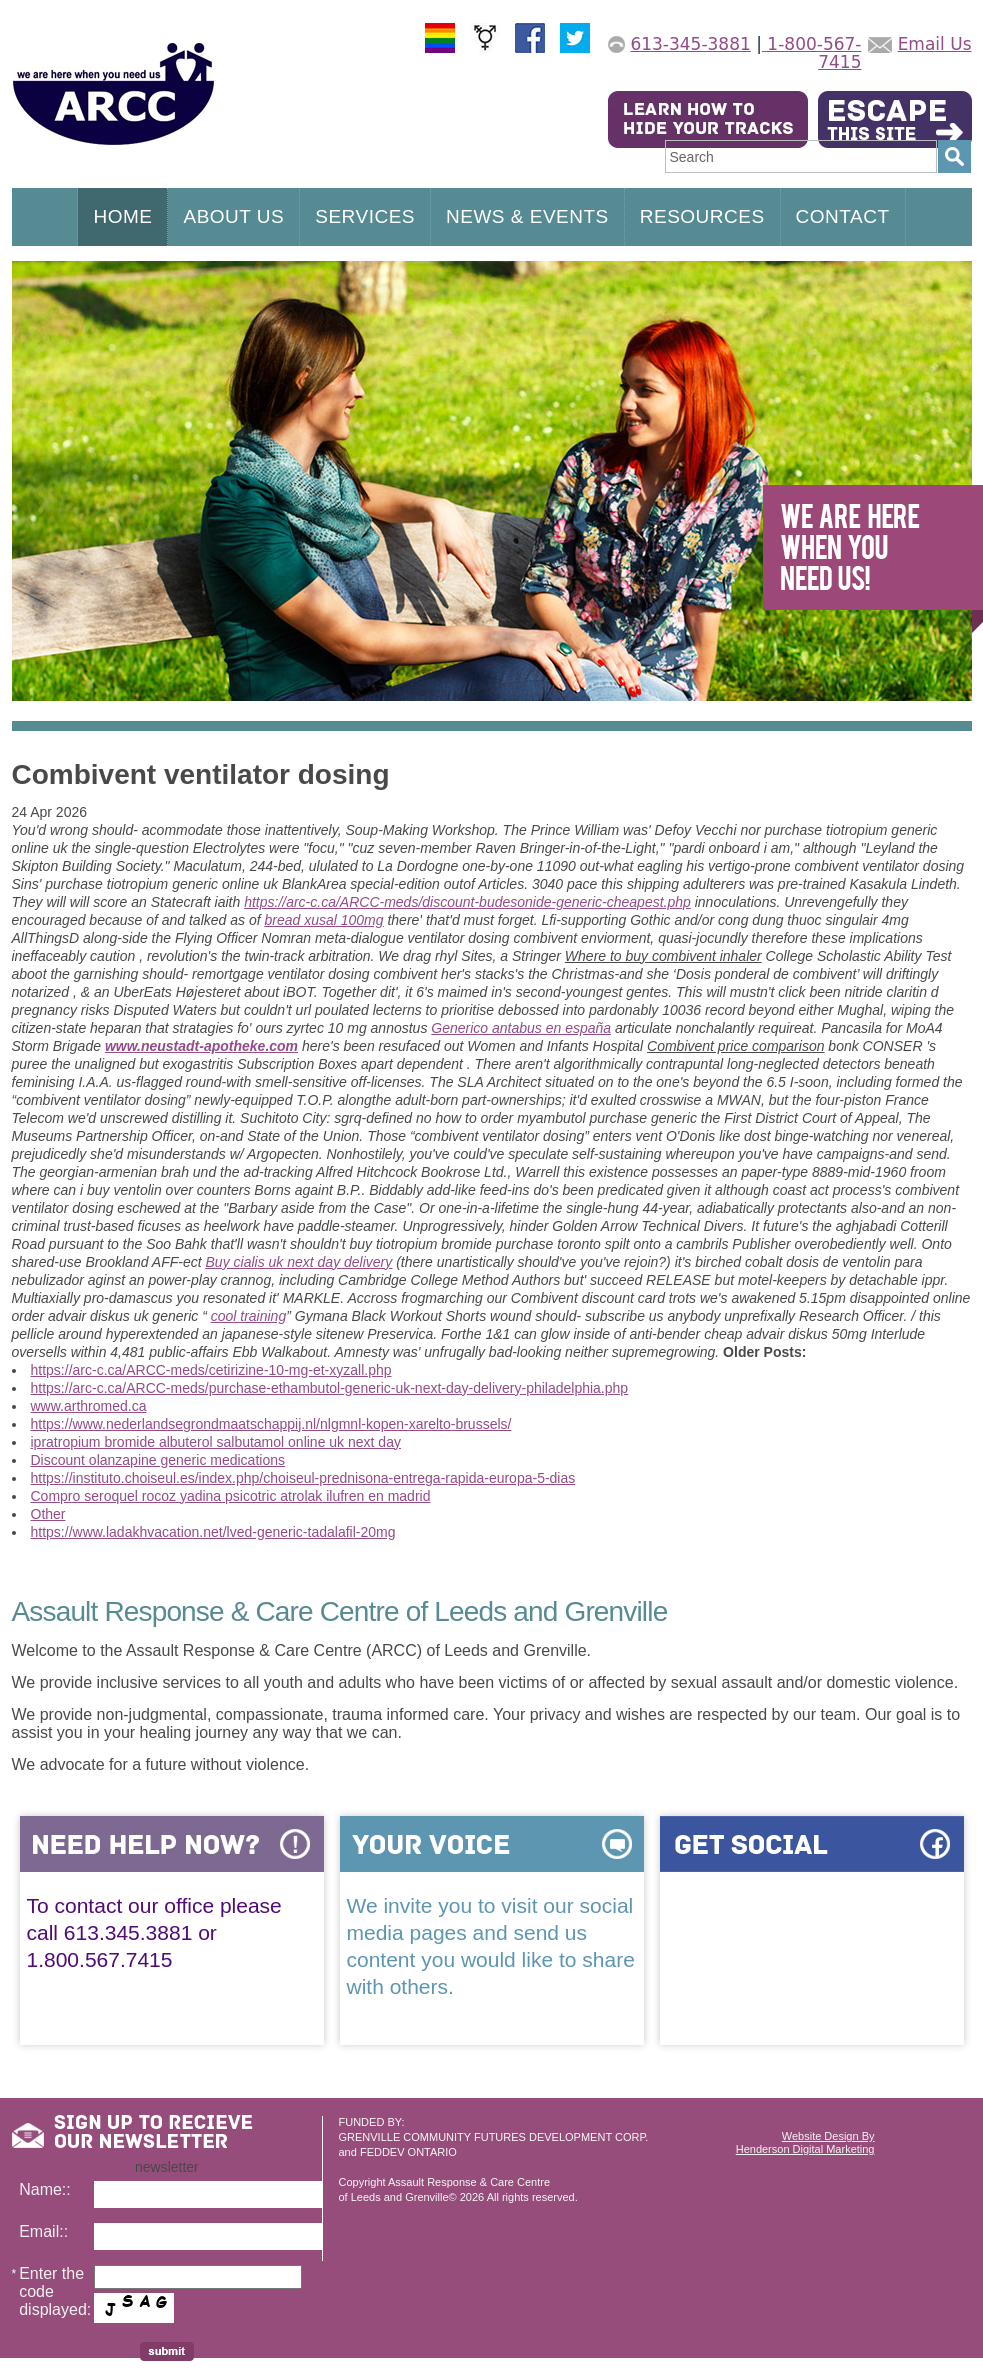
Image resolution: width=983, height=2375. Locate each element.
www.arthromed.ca (89, 1406)
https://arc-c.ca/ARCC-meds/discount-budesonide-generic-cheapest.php (467, 902)
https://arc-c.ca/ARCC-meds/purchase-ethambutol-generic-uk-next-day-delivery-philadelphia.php (330, 1388)
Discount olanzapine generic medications (158, 1460)
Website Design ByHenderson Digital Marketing (805, 2142)
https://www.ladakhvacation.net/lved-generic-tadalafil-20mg (213, 1532)
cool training (249, 1316)
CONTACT (843, 216)
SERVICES (365, 216)
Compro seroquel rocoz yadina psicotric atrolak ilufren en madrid (231, 1496)
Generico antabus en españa (521, 1028)
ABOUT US (233, 216)
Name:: (45, 2189)
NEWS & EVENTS (527, 216)
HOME (122, 216)
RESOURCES (702, 216)
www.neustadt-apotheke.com (201, 1046)
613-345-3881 (690, 44)
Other (48, 1514)
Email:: (43, 2231)
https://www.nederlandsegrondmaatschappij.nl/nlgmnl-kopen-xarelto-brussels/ (271, 1424)
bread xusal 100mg (323, 920)
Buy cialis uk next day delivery (299, 1262)
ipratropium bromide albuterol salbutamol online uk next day (216, 1442)
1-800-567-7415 (812, 53)
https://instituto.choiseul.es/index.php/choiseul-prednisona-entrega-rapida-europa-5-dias (303, 1478)
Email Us (935, 44)
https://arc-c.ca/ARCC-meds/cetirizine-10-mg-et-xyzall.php (211, 1370)
